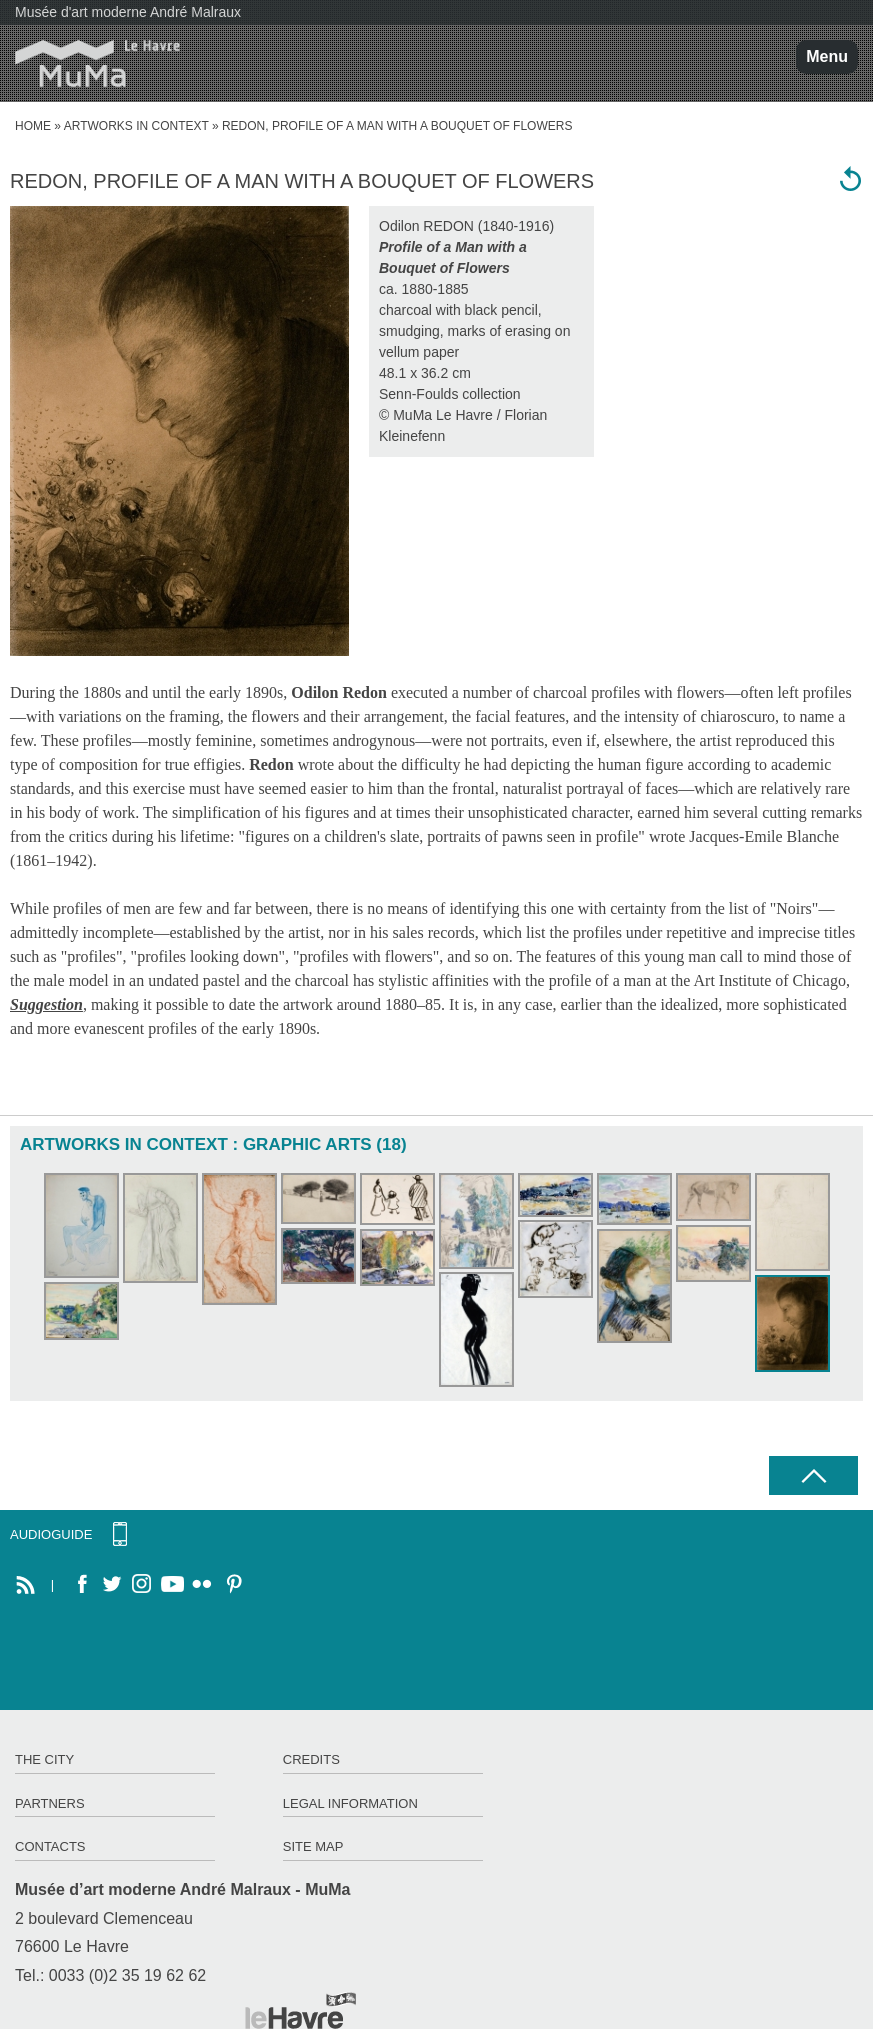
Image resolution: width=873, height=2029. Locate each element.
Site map (313, 1846)
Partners (50, 1803)
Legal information (350, 1803)
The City (44, 1759)
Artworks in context (136, 126)
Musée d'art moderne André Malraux (128, 12)
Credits (311, 1759)
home (33, 126)
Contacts (50, 1846)
